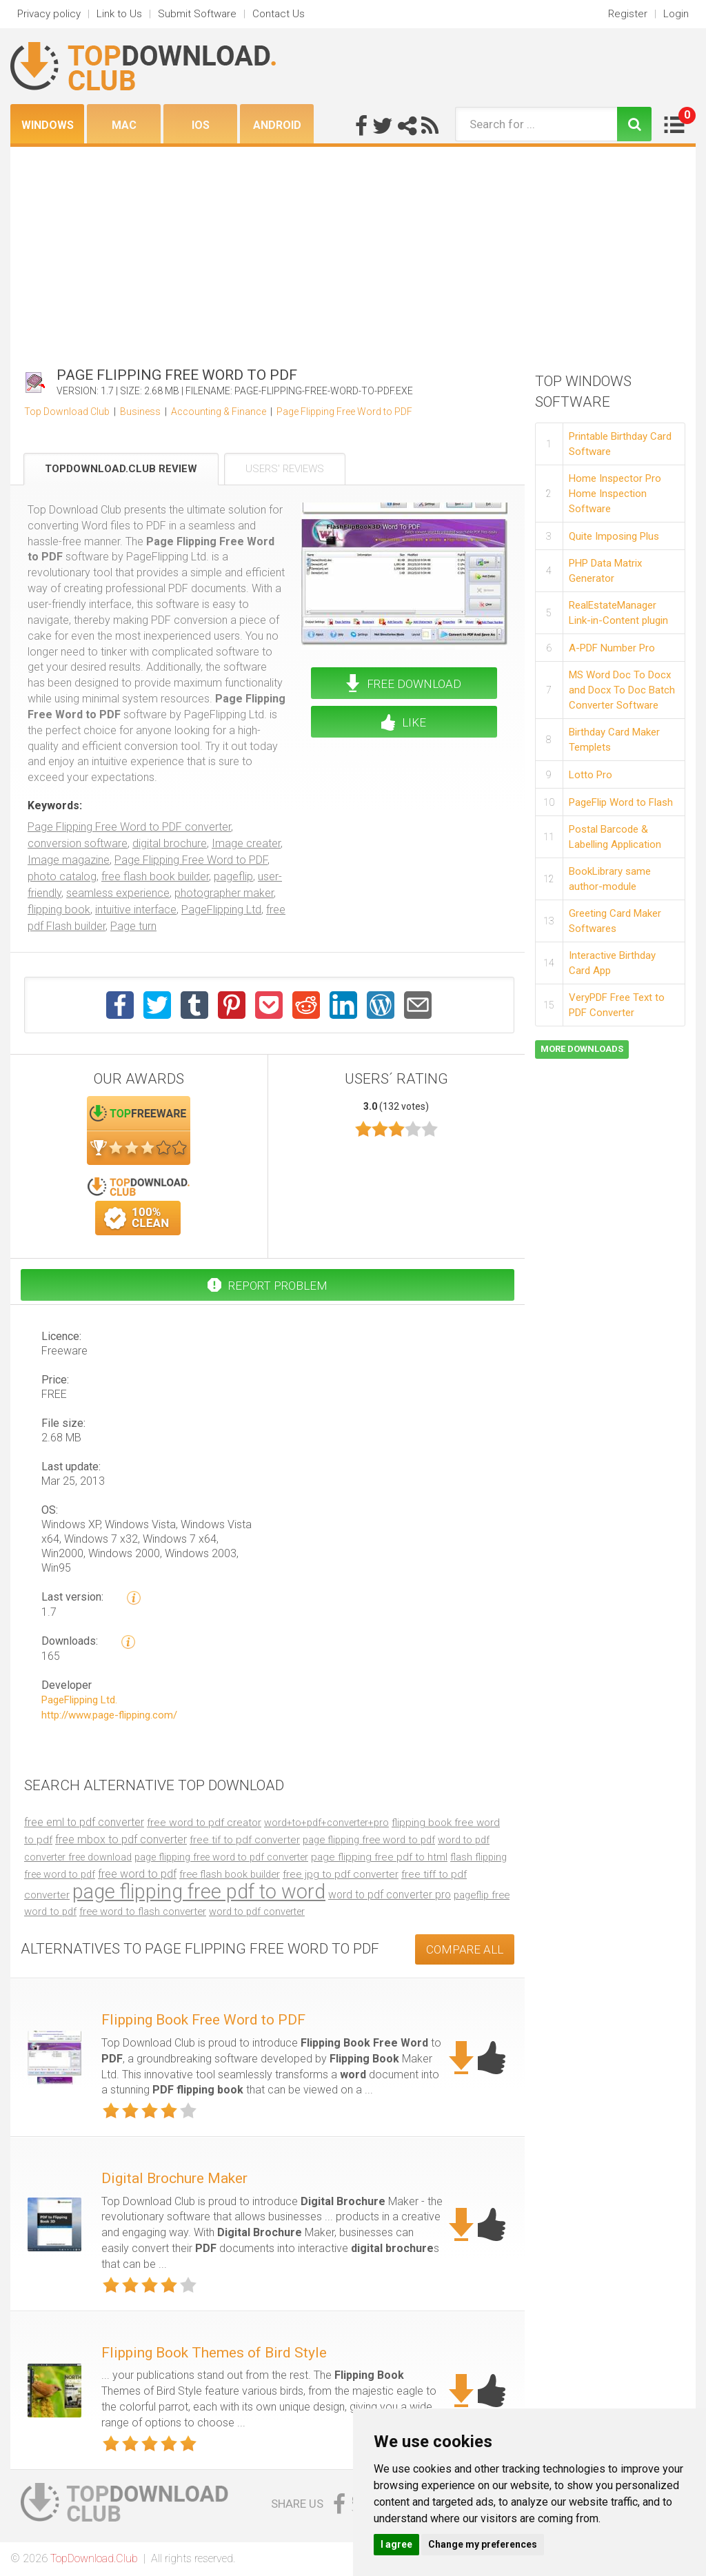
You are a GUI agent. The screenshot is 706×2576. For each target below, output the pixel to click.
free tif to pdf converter (245, 1840)
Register (627, 14)
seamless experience (118, 893)
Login (676, 14)
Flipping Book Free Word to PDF (203, 2019)
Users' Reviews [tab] (284, 469)
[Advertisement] (353, 250)
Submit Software (197, 14)
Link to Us (119, 14)
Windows (47, 125)
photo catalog (62, 876)
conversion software (78, 843)
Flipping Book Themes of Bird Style (214, 2352)
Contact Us (278, 14)
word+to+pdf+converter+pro (326, 1823)
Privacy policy (49, 14)
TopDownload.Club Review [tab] (121, 469)
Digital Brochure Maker (174, 2178)
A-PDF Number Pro (612, 648)
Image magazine (69, 859)
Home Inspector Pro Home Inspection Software (615, 493)
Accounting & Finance (218, 411)
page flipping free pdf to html (379, 1857)
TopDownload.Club (94, 2558)
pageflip (233, 876)
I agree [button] (396, 2544)
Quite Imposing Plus (614, 536)
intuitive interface (135, 909)
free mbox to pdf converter (121, 1839)
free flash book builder (155, 876)
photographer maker (224, 893)
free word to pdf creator (204, 1822)
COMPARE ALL (464, 1949)
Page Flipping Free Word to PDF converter (129, 826)
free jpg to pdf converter (341, 1874)
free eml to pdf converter (84, 1822)
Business (140, 411)
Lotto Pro (590, 775)
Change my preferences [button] (482, 2544)
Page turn (133, 926)
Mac (124, 125)
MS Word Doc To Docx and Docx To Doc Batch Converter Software (622, 690)
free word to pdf (137, 1873)
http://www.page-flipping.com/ (109, 1715)
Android (277, 125)
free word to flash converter (142, 1911)
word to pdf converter (257, 1912)
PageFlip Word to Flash (621, 802)
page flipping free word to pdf (369, 1840)
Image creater (246, 843)
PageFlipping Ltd (221, 909)
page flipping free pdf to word (198, 1891)
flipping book (59, 909)
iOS (201, 125)
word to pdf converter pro (389, 1894)
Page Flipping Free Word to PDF (344, 411)
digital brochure (169, 843)
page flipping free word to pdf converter (221, 1857)
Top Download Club (67, 411)
